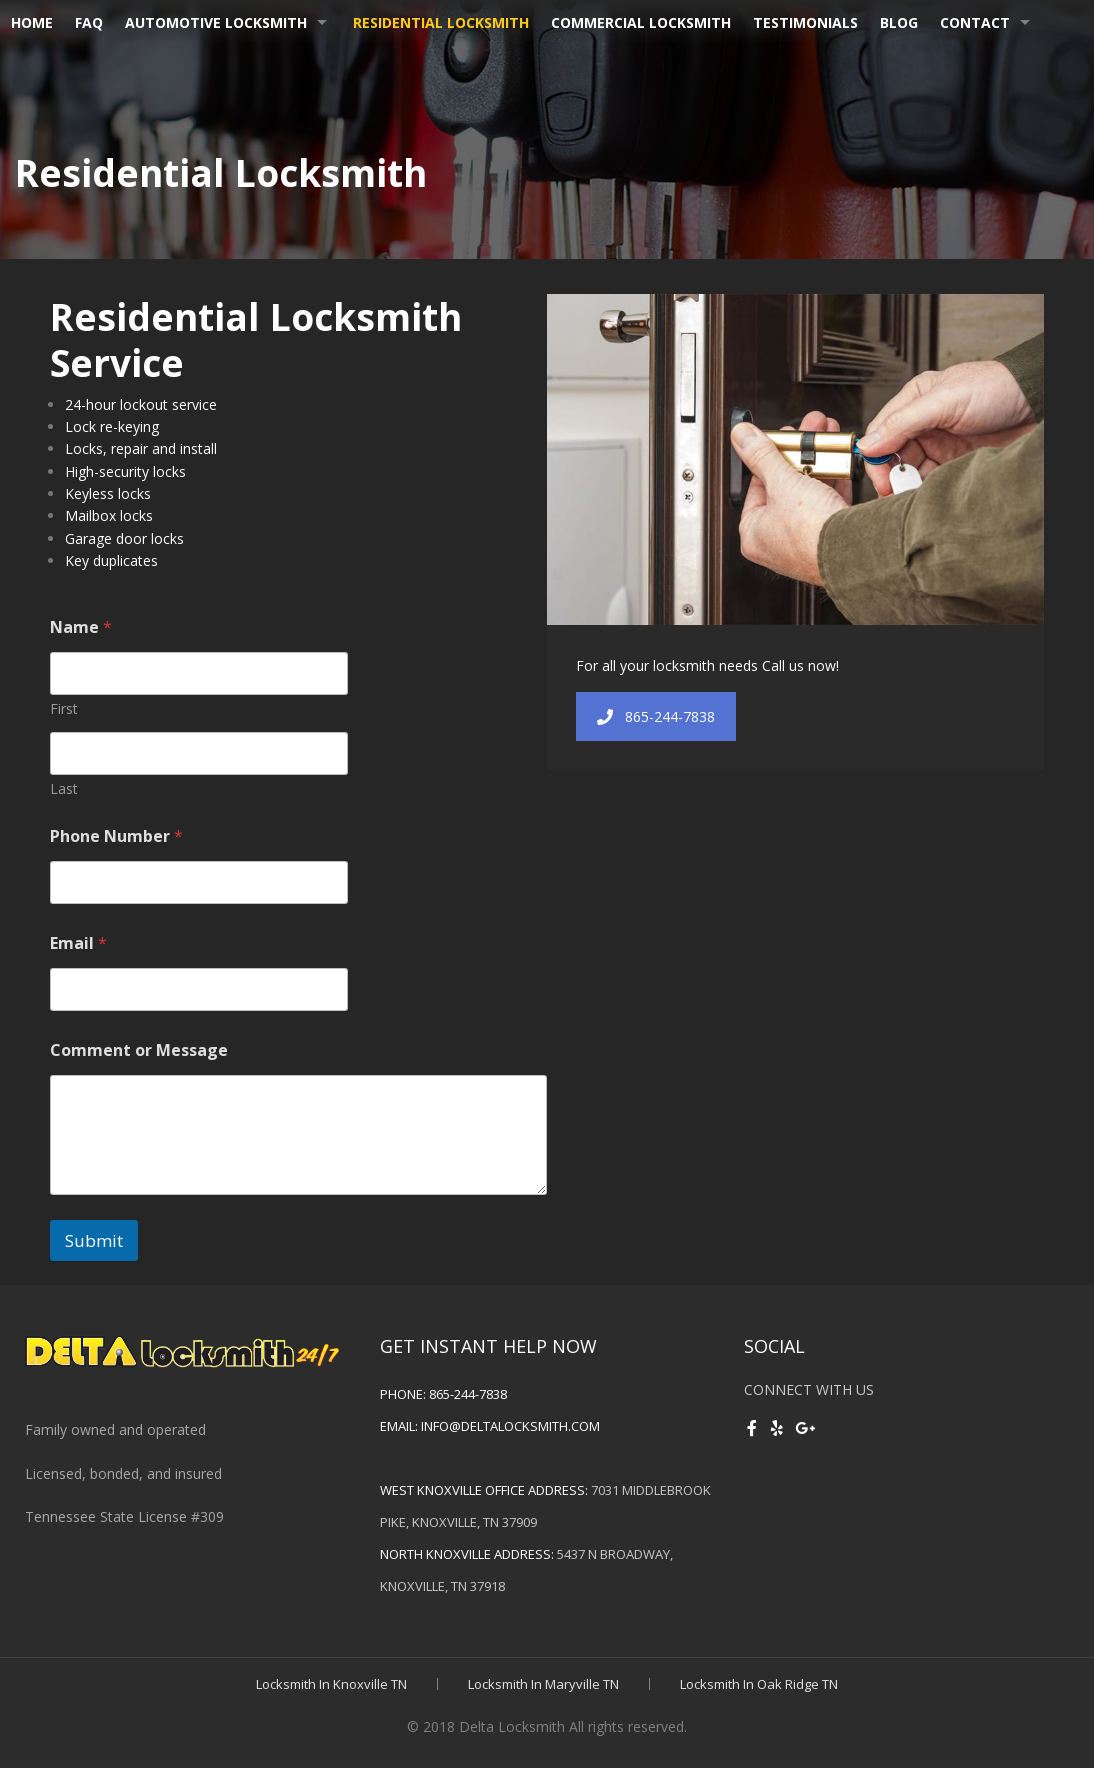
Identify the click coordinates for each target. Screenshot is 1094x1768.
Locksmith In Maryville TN (543, 1684)
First (64, 708)
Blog (899, 22)
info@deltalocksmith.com (510, 1426)
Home (32, 22)
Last (64, 788)
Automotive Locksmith (216, 22)
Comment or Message (139, 1050)
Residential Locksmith (441, 22)
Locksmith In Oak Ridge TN (759, 1684)
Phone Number (116, 836)
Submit (94, 1240)
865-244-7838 (656, 716)
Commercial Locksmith (641, 22)
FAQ (89, 22)
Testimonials (805, 22)
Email (78, 943)
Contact (975, 22)
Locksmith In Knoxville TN (331, 1684)
